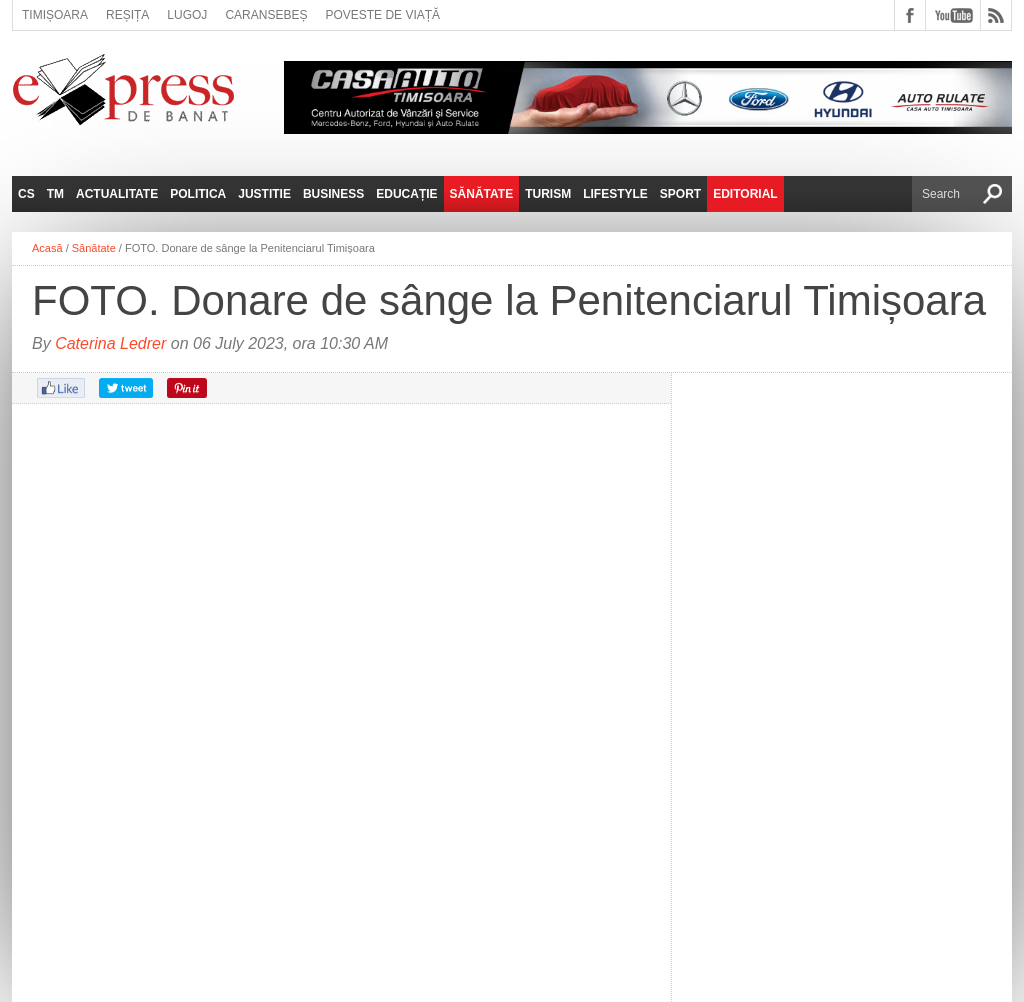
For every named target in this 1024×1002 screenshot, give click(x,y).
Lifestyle (615, 194)
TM (55, 194)
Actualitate (117, 194)
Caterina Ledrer (110, 343)
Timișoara (55, 15)
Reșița (127, 15)
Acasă (47, 248)
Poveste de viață (382, 15)
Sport (680, 194)
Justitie (264, 194)
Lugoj (187, 15)
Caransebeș (266, 15)
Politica (198, 194)
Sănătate (482, 194)
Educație (406, 194)
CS (26, 194)
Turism (548, 194)
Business (333, 194)
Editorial (745, 194)
